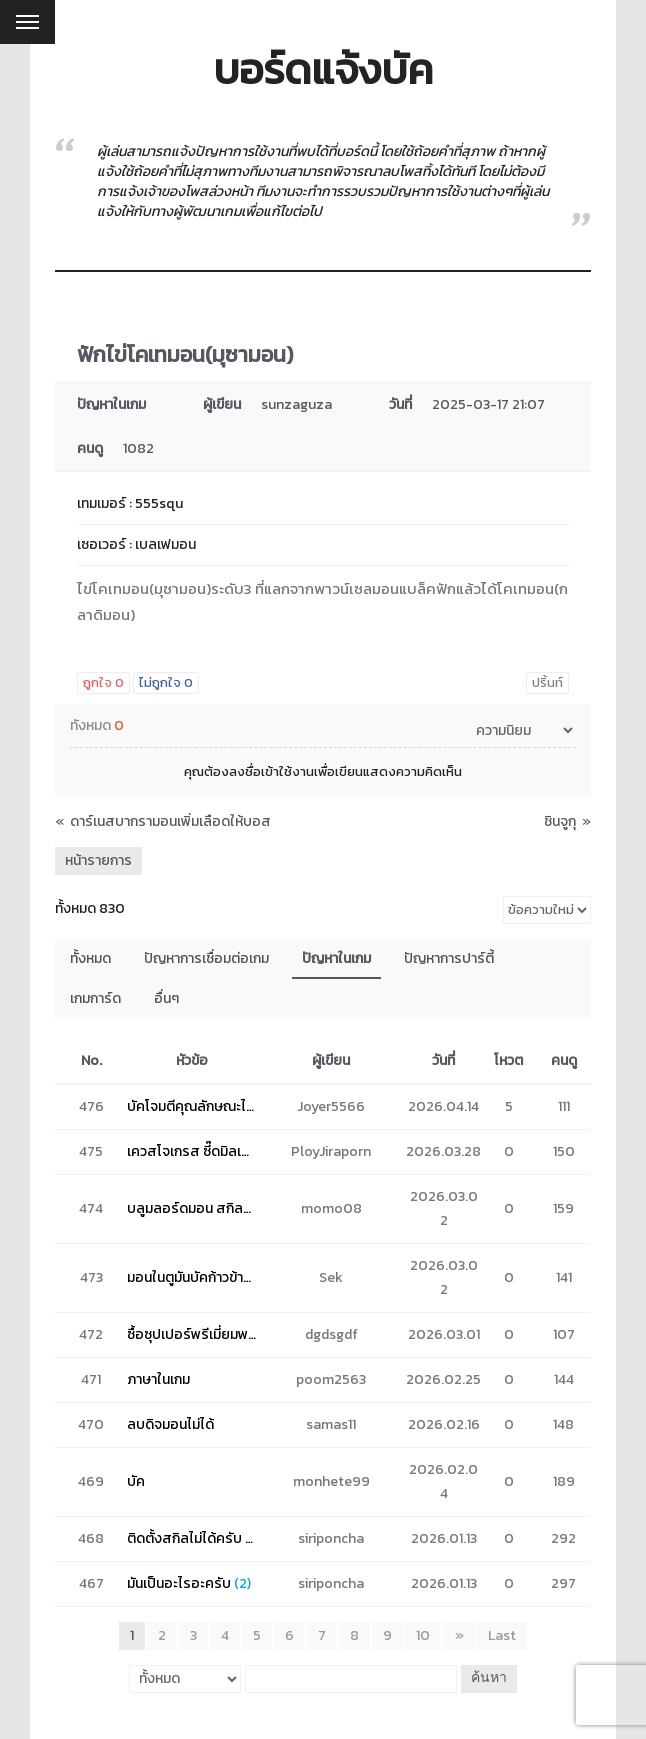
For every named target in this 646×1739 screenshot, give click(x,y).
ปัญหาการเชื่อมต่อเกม (206, 958)
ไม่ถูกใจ (166, 682)
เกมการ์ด (95, 998)
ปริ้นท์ (547, 682)
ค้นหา (488, 1678)
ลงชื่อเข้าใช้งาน (271, 771)
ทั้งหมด (90, 958)
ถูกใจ (103, 682)
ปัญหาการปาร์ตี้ (449, 958)
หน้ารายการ (98, 860)
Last (502, 1635)
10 (424, 1635)
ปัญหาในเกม (336, 958)
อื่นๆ (166, 998)
